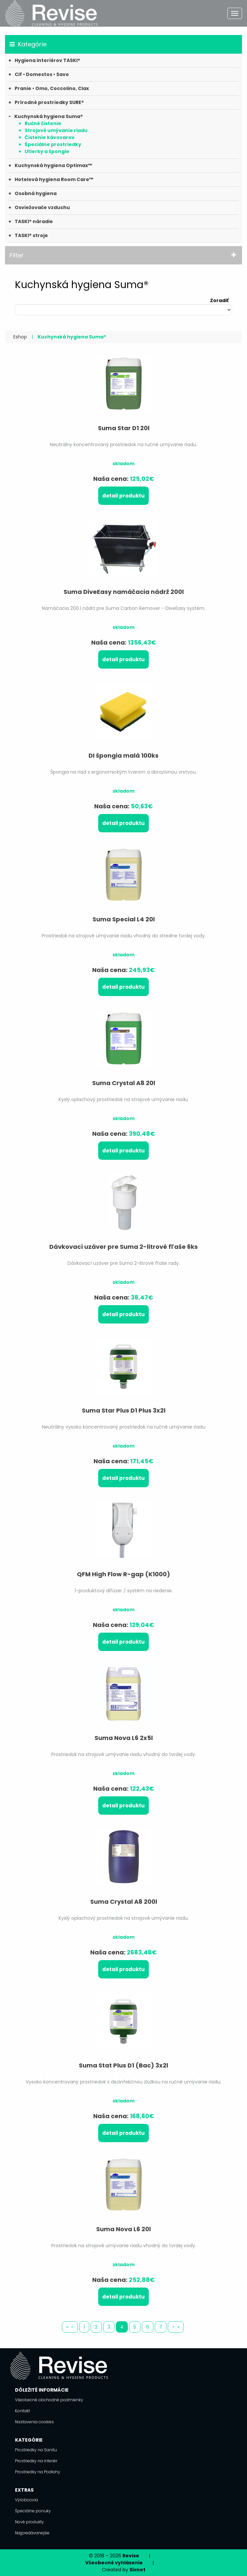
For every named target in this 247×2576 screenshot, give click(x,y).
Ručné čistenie (43, 123)
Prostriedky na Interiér (36, 2461)
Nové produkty (29, 2522)
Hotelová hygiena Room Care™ (54, 179)
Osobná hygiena (36, 193)
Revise (131, 2555)
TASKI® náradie (34, 221)
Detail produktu (123, 495)
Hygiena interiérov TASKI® (47, 60)
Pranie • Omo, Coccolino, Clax (52, 88)
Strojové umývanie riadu (56, 130)
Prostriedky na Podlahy (37, 2472)
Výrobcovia (26, 2500)
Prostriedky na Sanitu (36, 2450)
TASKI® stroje (31, 235)
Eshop (20, 336)
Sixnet (137, 2569)
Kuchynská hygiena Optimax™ (53, 165)
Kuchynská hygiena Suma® (48, 116)
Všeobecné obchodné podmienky (49, 2400)
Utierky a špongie (47, 151)
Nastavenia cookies (34, 2422)
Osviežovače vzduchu (42, 207)
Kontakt (22, 2411)
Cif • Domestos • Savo (42, 74)
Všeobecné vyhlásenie (114, 2562)
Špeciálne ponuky (33, 2511)
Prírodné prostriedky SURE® (49, 102)
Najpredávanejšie (32, 2533)
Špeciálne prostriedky (53, 144)
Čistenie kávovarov (50, 137)
